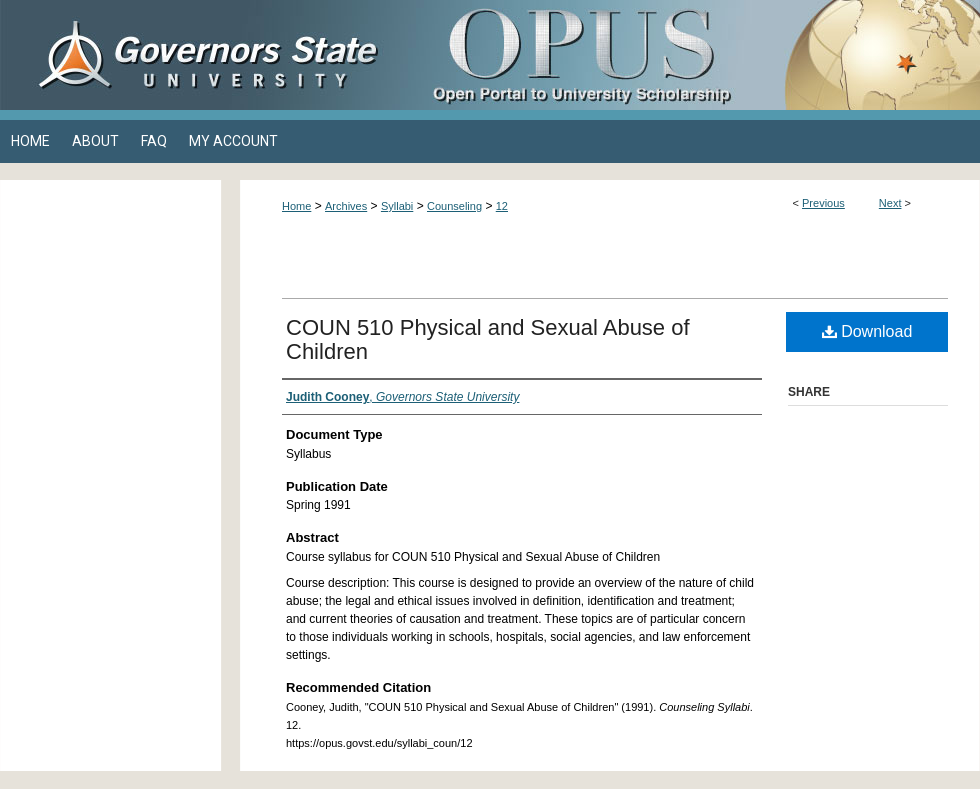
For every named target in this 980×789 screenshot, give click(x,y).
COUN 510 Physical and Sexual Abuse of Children (488, 339)
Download (867, 331)
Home (296, 206)
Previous (823, 203)
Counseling (454, 206)
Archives (346, 206)
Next (890, 203)
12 (502, 206)
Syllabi (397, 206)
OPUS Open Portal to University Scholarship (690, 55)
